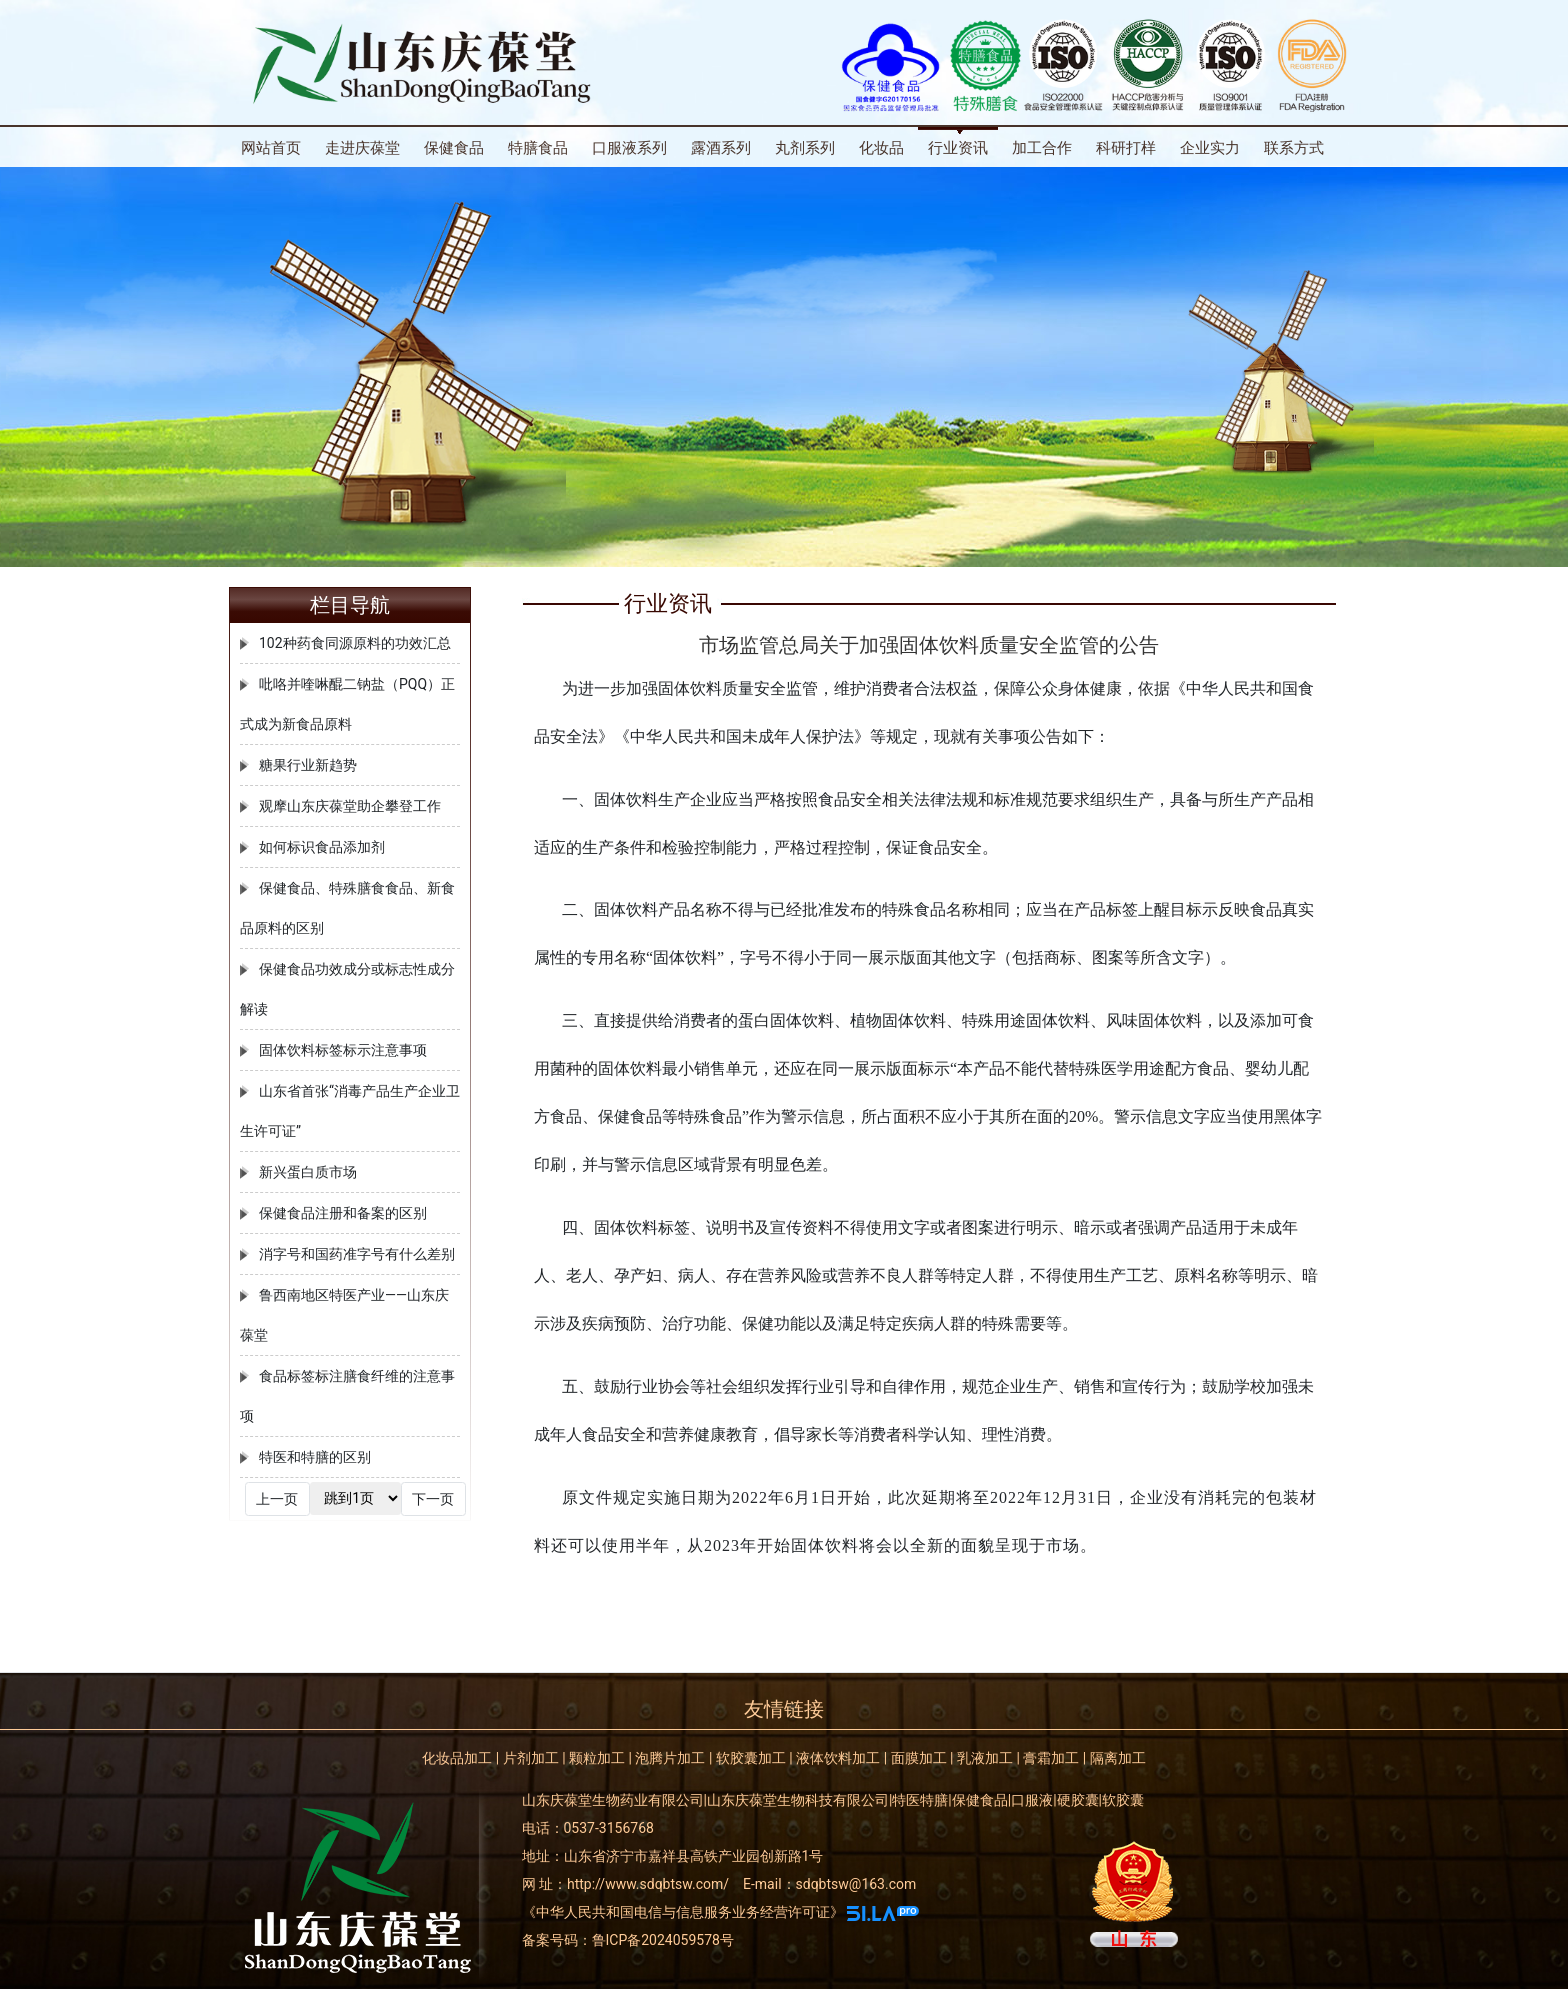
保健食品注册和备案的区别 (343, 1213)
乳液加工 (985, 1758)
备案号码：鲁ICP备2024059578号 (628, 1940)
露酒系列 (721, 148)
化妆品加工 (457, 1758)
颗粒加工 (597, 1758)
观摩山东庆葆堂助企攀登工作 (350, 806)
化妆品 (881, 148)
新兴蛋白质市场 (308, 1172)
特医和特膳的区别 (315, 1457)
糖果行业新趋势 (308, 765)
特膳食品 (538, 148)
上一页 (277, 1499)
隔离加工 (1118, 1758)
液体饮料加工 (838, 1758)
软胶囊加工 (751, 1758)
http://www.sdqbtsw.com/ (648, 1884)
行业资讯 (958, 148)
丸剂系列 (805, 148)
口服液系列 (629, 148)
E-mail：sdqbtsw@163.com (829, 1884)
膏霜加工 (1051, 1758)
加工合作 (1042, 148)
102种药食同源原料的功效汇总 (355, 643)
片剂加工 (531, 1758)
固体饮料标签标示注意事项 (343, 1050)
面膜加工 (919, 1758)
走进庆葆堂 (362, 148)
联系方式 (1294, 148)
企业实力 (1210, 148)
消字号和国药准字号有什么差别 (357, 1254)
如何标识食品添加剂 (322, 847)
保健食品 (454, 148)
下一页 (433, 1499)
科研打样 (1126, 148)
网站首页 (271, 148)
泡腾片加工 (670, 1758)
